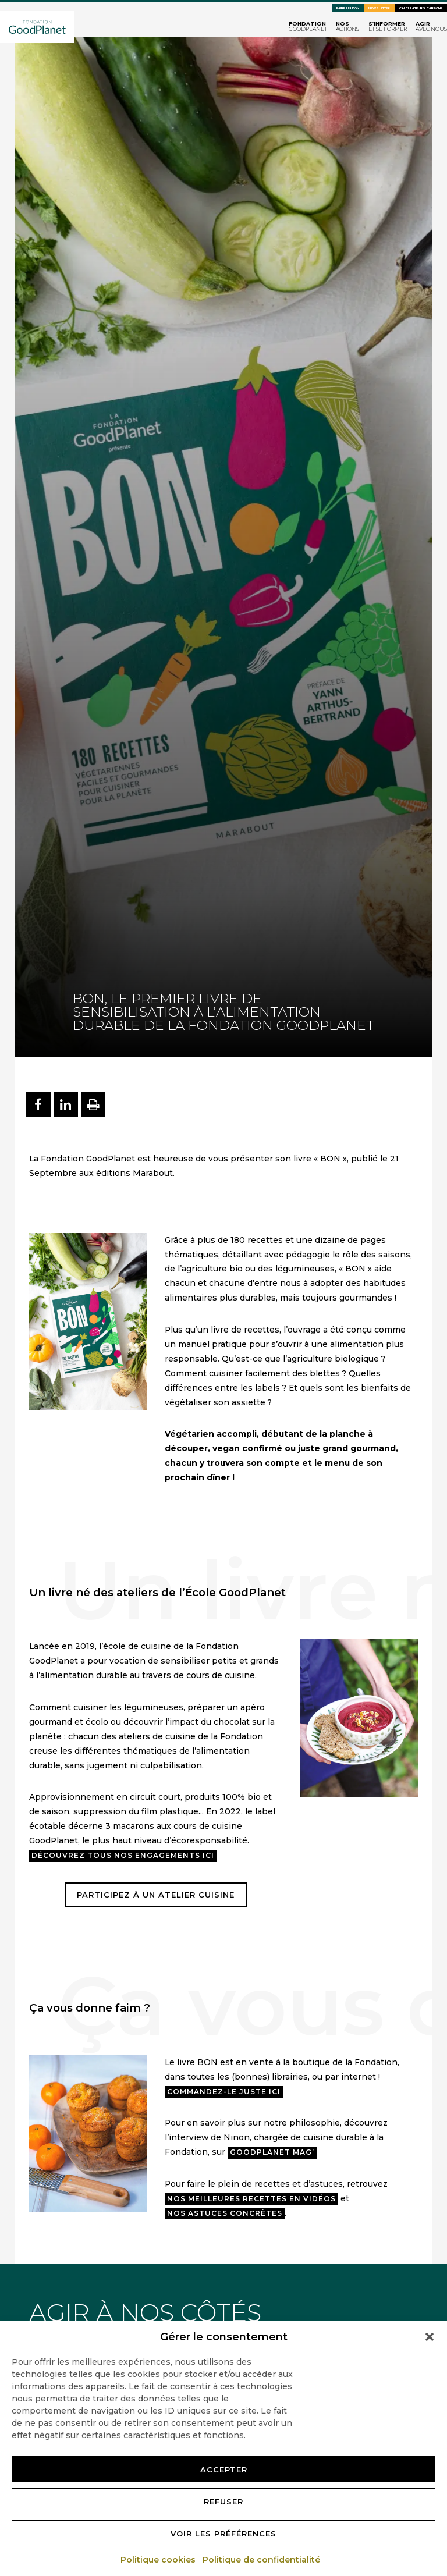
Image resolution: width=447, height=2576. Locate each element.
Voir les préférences (223, 2533)
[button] (429, 2337)
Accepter (223, 2469)
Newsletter (379, 8)
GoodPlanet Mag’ (272, 2152)
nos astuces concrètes (224, 2213)
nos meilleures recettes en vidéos (251, 2198)
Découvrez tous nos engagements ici (122, 1855)
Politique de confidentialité (262, 2559)
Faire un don (347, 8)
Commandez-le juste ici (224, 2091)
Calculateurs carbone (420, 8)
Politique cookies (158, 2559)
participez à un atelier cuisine (156, 1894)
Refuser (223, 2501)
